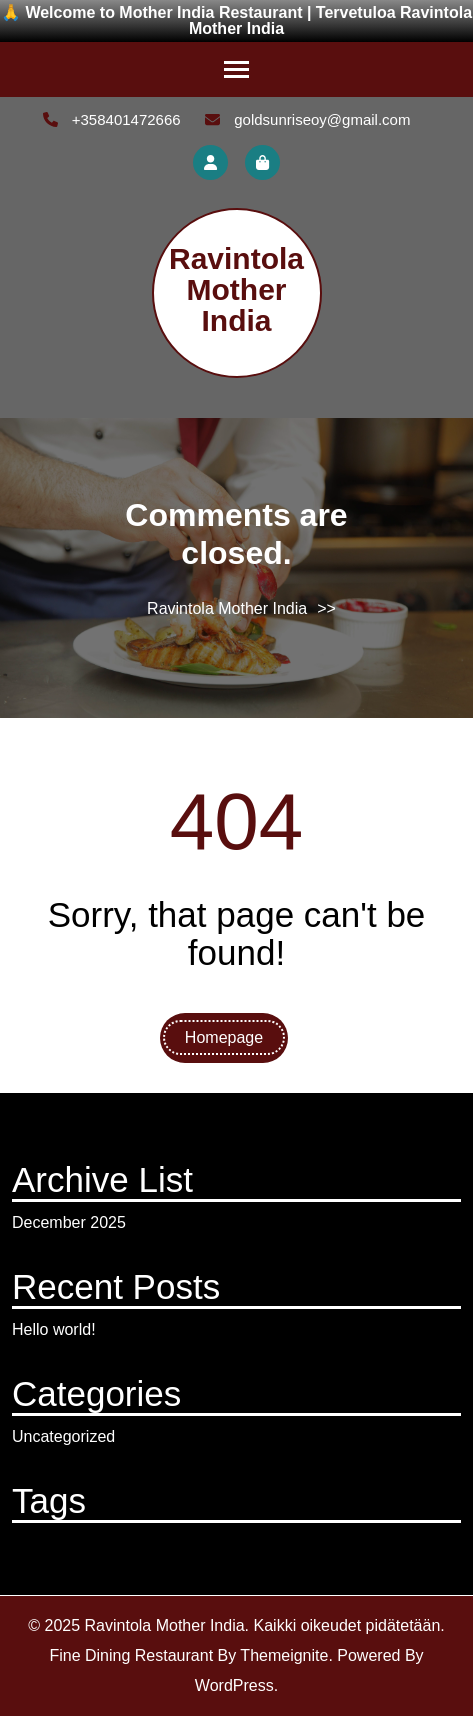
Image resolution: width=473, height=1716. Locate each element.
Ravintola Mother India (236, 289)
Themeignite (284, 1655)
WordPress (234, 1685)
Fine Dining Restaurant (131, 1655)
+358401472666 (112, 119)
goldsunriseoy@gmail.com (307, 119)
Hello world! (54, 1329)
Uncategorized (63, 1436)
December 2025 (69, 1222)
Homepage (224, 1037)
